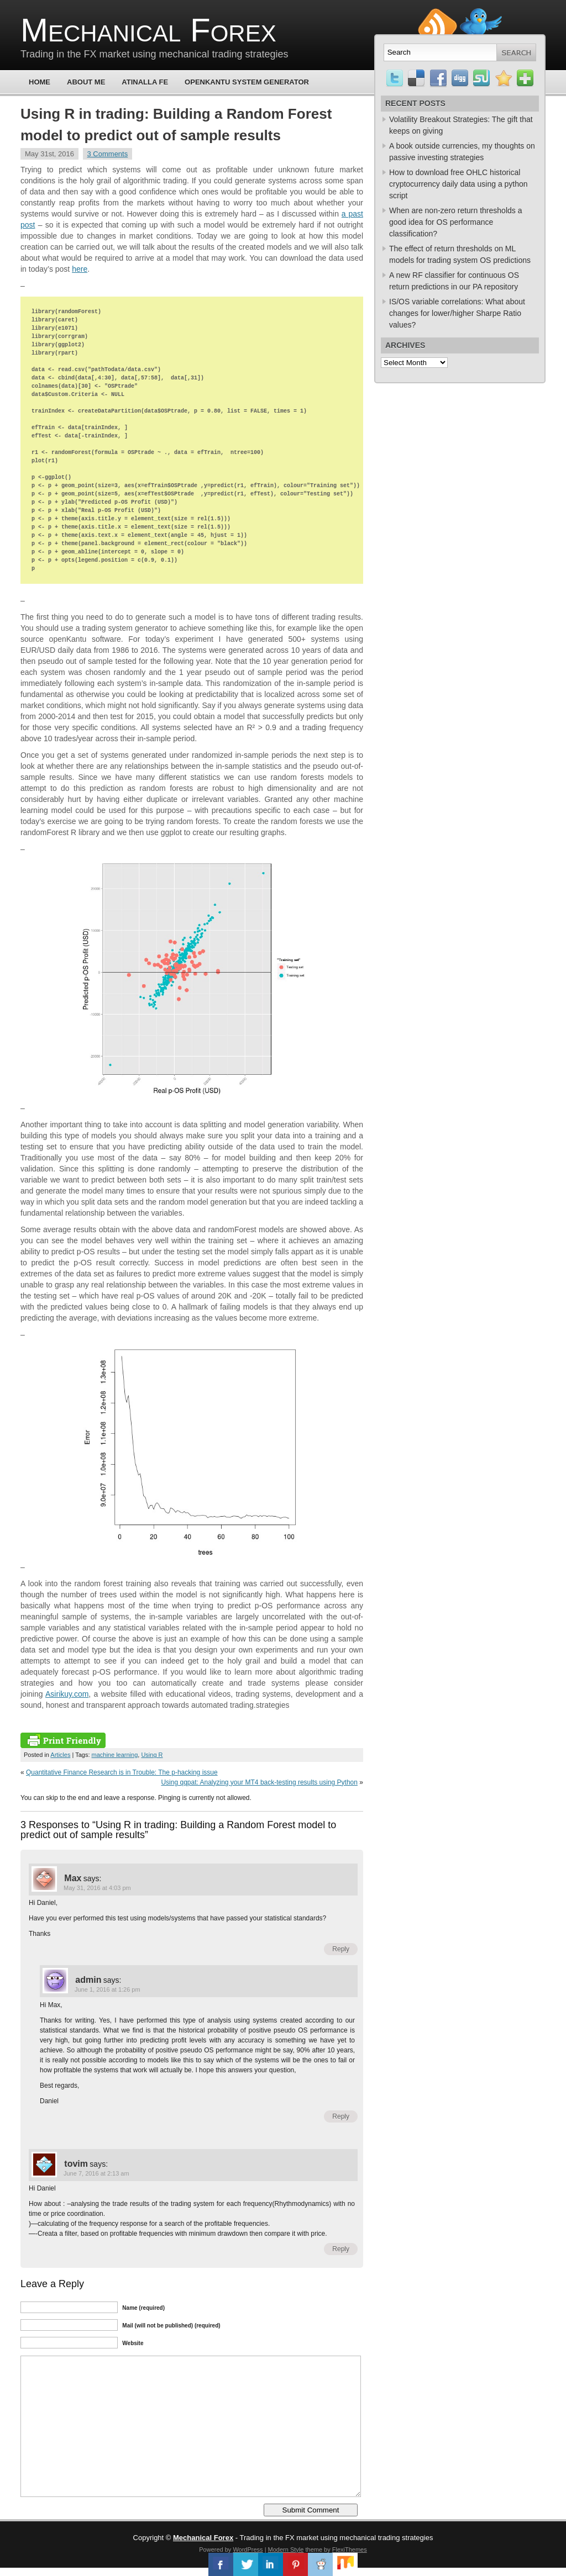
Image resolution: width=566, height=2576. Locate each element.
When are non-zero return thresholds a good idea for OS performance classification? (455, 222)
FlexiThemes (349, 2549)
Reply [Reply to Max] (340, 1949)
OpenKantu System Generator (247, 82)
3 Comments (107, 154)
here (79, 269)
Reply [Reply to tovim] (340, 2249)
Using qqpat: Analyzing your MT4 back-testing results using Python (259, 1782)
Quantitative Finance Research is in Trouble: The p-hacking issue (122, 1772)
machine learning (115, 1754)
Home (39, 82)
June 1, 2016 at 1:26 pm (107, 1989)
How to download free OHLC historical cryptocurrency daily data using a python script (458, 184)
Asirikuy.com (66, 1694)
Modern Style (286, 2549)
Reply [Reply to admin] (340, 2116)
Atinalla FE (145, 82)
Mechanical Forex (148, 30)
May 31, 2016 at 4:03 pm (97, 1888)
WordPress (248, 2549)
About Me (86, 82)
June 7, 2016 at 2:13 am (96, 2173)
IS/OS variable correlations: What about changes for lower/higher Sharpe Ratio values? (457, 313)
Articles (60, 1754)
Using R (152, 1754)
